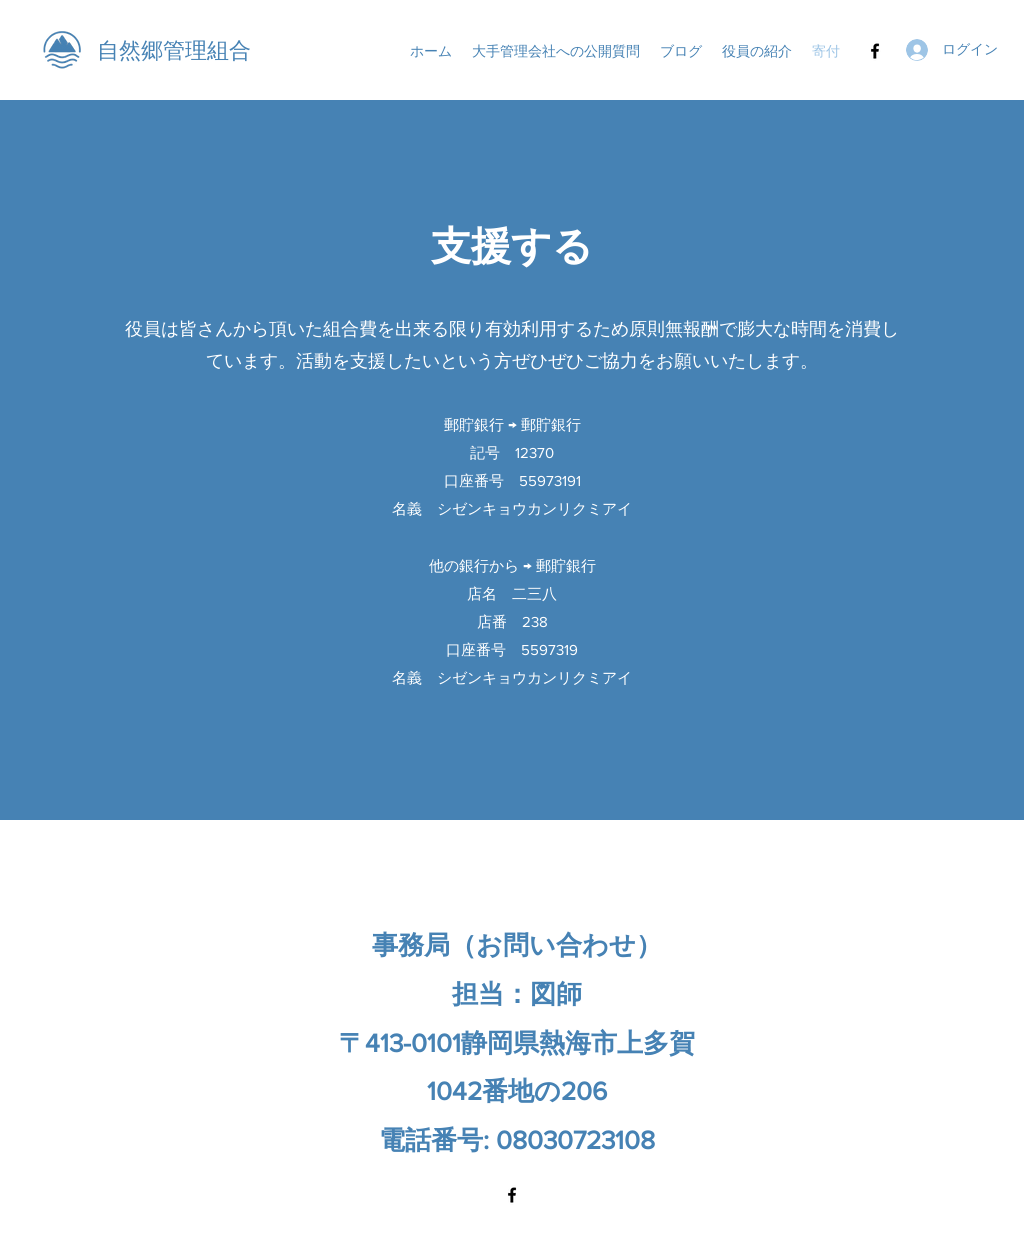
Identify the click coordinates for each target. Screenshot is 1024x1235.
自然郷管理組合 (174, 50)
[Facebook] (875, 51)
